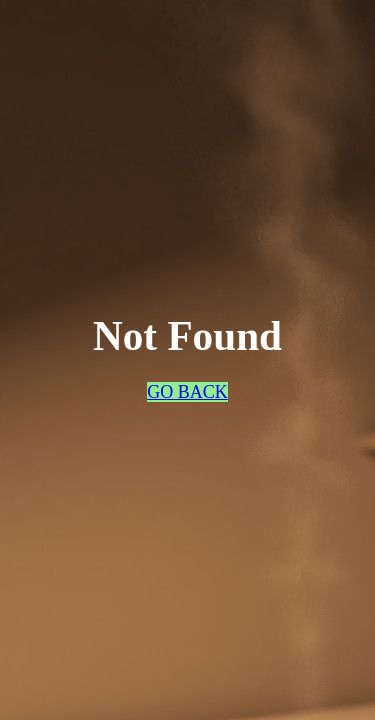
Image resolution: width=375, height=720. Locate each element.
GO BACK (187, 392)
